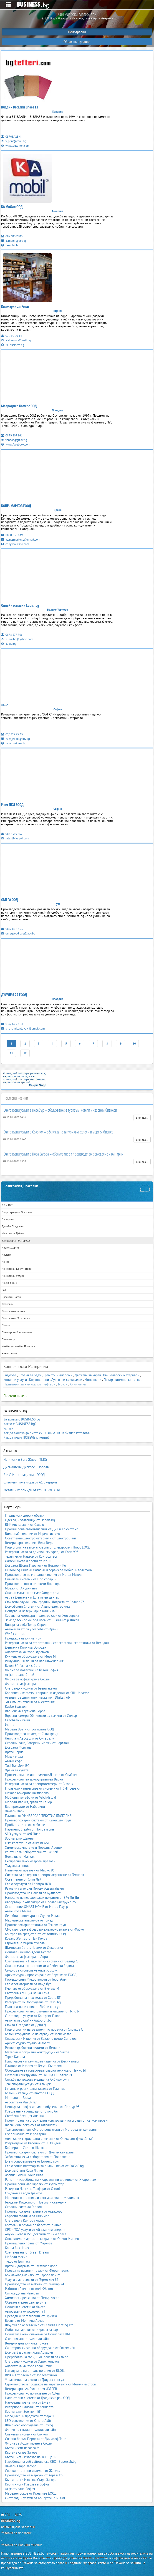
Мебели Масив (16, 2257)
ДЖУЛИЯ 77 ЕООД (14, 994)
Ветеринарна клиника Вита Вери (29, 1543)
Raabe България (16, 1706)
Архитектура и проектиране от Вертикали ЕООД (40, 1975)
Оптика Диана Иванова (22, 2293)
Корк (4, 1290)
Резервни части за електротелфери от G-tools (39, 1784)
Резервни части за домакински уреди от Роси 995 (41, 1552)
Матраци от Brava (18, 2097)
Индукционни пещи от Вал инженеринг (34, 1661)
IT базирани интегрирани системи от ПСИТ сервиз (42, 1788)
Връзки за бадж (29, 1375)
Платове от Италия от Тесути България (33, 2066)
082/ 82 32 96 (12, 929)
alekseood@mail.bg (16, 340)
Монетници (92, 1379)
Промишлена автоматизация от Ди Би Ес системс (41, 1529)
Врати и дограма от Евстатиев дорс (31, 2266)
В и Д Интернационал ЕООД (24, 1475)
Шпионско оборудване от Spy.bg (29, 2425)
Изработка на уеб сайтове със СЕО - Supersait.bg (40, 2461)
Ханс (4, 705)
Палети (6, 1325)
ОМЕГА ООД (9, 899)
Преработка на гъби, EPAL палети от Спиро (36, 2357)
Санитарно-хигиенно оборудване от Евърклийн (40, 2348)
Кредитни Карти (11, 1297)
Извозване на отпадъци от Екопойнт (31, 2111)
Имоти (10, 1724)
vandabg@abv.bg (14, 440)
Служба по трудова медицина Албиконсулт (37, 2079)
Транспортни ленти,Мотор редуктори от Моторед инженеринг (51, 2129)
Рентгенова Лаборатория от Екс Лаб (31, 1852)
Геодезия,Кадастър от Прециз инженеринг (36, 2202)
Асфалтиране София (20, 2489)
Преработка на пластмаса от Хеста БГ (33, 1997)
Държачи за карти (88, 1375)
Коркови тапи (39, 1379)
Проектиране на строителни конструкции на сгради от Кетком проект (57, 2120)
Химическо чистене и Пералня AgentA (33, 1847)
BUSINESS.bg (10, 2521)
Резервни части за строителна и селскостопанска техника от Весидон (57, 1643)
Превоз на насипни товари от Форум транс (37, 2270)
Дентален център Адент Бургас (28, 1952)
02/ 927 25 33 (12, 734)
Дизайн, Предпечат (13, 1226)
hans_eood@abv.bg (15, 739)
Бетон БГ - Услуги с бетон (23, 1665)
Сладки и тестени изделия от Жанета (32, 2470)
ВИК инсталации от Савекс (25, 1524)
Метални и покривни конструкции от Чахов (37, 2052)
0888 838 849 (12, 535)
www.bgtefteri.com (15, 146)
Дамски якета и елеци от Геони (28, 1561)
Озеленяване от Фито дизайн (27, 2339)
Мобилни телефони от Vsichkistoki (30, 1797)
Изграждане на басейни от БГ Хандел (33, 2143)
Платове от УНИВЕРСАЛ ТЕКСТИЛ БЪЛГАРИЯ (38, 1815)
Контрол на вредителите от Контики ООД (35, 1934)
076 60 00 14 (11, 336)
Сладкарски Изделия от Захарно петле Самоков (40, 2038)
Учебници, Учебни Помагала (18, 1346)
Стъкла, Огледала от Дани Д (25, 2025)
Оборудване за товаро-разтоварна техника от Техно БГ (45, 2070)
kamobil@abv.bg (14, 241)
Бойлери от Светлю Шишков (26, 2147)
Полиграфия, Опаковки (20, 1186)
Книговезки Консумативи (17, 1268)
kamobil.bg (10, 245)
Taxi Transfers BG (17, 1765)
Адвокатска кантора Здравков (27, 1652)
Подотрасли (77, 32)
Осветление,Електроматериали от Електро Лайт (40, 1538)
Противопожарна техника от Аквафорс (33, 2211)
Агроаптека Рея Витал (21, 2102)
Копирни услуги (15, 1379)
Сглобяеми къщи (17, 1720)
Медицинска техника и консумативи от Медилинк (42, 2198)
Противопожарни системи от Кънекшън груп (38, 1820)
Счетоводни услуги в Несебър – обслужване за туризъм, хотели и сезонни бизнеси (60, 1110)
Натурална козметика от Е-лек (27, 2402)
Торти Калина (15, 2057)
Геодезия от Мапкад (20, 1856)
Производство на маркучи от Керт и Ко (34, 2475)
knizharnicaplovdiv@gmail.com (23, 1028)
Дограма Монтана (18, 1747)
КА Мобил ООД (12, 206)
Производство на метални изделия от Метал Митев (43, 1574)
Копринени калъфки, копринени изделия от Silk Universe (47, 1693)
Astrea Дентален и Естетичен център (32, 1597)
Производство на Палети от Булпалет (33, 1893)
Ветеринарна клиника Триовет (27, 2343)
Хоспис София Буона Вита (24, 2175)
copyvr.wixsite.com (15, 544)
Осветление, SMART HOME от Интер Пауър (36, 1906)
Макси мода (14, 1756)
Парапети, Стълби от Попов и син (29, 1829)
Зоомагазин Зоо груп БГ (23, 2411)
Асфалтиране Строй (19, 1674)
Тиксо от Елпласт (17, 2261)
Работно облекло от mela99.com (29, 2288)
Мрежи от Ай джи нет (21, 1588)
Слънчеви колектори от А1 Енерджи (30, 1482)
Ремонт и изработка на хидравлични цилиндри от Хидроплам (50, 2179)
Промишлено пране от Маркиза (28, 2243)
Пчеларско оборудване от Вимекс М (32, 1988)
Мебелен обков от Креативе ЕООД (30, 2493)
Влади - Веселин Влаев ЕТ (19, 107)
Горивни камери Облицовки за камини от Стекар (41, 1715)
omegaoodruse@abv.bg (18, 933)
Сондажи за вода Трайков (23, 2193)
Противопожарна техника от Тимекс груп (35, 1925)
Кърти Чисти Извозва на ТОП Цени (30, 2457)
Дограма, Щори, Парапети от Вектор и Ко (35, 1565)
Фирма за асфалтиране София (27, 1679)
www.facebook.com (15, 444)
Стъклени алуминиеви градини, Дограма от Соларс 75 (45, 1602)
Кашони (6, 1254)
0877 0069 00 (12, 236)
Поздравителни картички (122, 1379)
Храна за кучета (16, 1770)
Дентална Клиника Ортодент (26, 1647)
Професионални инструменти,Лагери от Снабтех (41, 1775)
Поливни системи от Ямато (25, 2307)
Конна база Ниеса (18, 2248)
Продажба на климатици (23, 1638)
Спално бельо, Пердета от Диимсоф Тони (35, 2439)
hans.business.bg (13, 743)
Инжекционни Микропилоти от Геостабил (36, 1979)
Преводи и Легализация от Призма (31, 2316)
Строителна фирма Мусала (25, 1943)
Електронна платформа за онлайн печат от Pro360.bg (44, 2166)
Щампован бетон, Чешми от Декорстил (34, 1947)
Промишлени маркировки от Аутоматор (34, 2184)
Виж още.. (142, 1117)
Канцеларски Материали (16, 1240)
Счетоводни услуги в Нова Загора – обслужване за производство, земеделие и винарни (63, 1154)
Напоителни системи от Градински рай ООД (37, 2398)
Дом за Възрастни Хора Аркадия (29, 2352)
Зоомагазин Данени (20, 1838)
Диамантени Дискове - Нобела (26, 1467)
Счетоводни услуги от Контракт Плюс (32, 2016)
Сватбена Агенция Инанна (24, 2116)
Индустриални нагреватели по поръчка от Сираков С (44, 2029)
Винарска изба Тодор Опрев (25, 1624)
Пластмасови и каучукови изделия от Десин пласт (42, 2061)
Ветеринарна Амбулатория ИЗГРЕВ (31, 2389)
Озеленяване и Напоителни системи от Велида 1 (41, 1961)
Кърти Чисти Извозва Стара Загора (30, 2480)
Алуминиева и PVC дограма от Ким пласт (35, 2234)
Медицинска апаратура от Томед (29, 1920)
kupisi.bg (8, 644)
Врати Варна (14, 1752)
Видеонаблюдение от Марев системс (33, 1533)
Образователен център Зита (25, 2302)
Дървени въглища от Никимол (27, 2216)
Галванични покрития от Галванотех (31, 2125)
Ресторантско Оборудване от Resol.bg (33, 2002)
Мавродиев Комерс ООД (19, 405)
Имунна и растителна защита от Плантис (35, 2088)
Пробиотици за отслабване (25, 1825)
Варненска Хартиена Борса (25, 1711)
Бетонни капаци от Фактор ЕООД (29, 2093)
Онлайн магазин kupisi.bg (20, 605)
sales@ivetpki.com (15, 838)
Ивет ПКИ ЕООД (12, 804)
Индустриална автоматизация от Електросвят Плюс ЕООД (47, 1547)
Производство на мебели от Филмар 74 (34, 2284)
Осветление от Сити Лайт (24, 1879)
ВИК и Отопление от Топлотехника (31, 2375)
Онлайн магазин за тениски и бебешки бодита (39, 1966)
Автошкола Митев (18, 1911)
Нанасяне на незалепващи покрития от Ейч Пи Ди (42, 1897)
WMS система (15, 1634)
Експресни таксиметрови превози (30, 1861)
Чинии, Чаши (9, 1353)
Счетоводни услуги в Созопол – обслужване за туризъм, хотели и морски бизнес (58, 1132)
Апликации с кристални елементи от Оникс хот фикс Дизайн (50, 2138)
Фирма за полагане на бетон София (31, 1670)
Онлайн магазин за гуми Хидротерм (32, 1593)
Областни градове (76, 42)
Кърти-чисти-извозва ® (22, 2448)
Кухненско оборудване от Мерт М (30, 1656)
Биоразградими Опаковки (17, 1212)
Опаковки (7, 1304)
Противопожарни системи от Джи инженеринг (39, 2152)
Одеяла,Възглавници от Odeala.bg (30, 1520)
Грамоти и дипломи (58, 1375)
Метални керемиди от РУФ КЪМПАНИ (31, 1490)
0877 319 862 (12, 834)
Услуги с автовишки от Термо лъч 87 (31, 2279)
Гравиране (8, 1219)
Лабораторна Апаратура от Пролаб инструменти (40, 1902)
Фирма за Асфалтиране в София (29, 2443)
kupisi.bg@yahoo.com (17, 639)
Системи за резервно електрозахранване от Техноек (44, 1875)
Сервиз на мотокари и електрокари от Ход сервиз (42, 1615)
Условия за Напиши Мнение (22, 2545)
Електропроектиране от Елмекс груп (32, 2161)
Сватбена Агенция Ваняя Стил (27, 1993)
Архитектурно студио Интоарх (27, 2043)
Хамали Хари (14, 1811)
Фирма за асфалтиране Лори (26, 1956)
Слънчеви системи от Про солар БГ (31, 1579)
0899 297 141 (12, 435)
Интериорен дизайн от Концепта (29, 2407)
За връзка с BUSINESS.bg (21, 1419)
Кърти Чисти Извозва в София (27, 2484)
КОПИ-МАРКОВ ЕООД (16, 505)
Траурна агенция (17, 1865)
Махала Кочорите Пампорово (27, 1793)
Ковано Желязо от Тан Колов (26, 1938)
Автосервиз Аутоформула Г (25, 2311)
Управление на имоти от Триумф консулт (35, 2379)
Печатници (8, 1339)
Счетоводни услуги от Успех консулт (32, 2361)
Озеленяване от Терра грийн (26, 2134)
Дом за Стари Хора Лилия (24, 2170)
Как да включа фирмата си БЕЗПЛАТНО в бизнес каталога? (47, 1433)
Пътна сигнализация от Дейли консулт (33, 2006)
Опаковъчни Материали (16, 1318)
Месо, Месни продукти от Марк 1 (29, 2416)
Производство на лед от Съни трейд (31, 1734)
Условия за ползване (16, 2533)
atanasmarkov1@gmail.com (20, 539)
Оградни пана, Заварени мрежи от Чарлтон (37, 1743)
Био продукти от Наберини (25, 1806)
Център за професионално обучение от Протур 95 (42, 2107)
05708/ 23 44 (11, 136)
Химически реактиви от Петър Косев (32, 2298)
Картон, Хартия (11, 1247)
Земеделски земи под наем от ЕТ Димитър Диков (42, 1620)
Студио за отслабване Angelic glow (31, 1970)
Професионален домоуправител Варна (34, 1779)
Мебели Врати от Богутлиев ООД (29, 1729)
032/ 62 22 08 (12, 1024)
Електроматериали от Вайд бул (28, 1984)
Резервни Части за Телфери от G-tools (33, 2188)
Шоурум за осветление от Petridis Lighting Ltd (39, 2325)
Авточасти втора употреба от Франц (31, 1629)
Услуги (8, 1428)
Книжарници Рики (15, 306)
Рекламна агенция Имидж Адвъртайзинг (34, 1888)
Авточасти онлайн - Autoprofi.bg (28, 2020)
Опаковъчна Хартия (13, 1311)
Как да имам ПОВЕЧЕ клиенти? (26, 1437)
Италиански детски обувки (24, 1515)
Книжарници (9, 1282)
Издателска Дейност (14, 1233)
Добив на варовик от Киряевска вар (31, 2329)
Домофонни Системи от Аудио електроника (37, 1606)
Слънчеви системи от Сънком (26, 2434)
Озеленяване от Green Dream (27, 2252)
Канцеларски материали (121, 1375)
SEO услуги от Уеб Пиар (22, 1834)
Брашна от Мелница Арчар (24, 2320)
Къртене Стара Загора (21, 2452)
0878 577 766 (12, 635)
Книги (5, 1261)
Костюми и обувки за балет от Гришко (33, 2225)
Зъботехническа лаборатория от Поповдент (37, 2157)
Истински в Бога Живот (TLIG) (25, 1459)
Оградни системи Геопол (23, 2207)
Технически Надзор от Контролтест (31, 1556)
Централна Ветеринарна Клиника (30, 1611)
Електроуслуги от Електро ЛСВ (28, 1884)
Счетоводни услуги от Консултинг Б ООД (35, 2498)
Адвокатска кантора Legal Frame (29, 2366)
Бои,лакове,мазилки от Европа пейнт (32, 2275)
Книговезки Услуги (13, 1275)
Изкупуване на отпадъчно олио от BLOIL (35, 2370)
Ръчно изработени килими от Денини (32, 2047)
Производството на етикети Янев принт (34, 1583)
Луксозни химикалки (66, 1379)
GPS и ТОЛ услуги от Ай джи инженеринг (35, 2229)
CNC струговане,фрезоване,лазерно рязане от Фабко (44, 1929)
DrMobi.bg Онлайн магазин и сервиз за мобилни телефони (49, 1570)
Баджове (9, 1375)
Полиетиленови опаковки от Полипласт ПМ (37, 2334)
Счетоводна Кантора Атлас (24, 2220)
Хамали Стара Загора (20, 2466)
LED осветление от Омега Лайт (28, 2420)
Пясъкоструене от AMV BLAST (27, 1843)
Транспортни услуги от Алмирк (28, 2084)
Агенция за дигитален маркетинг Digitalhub (37, 1697)
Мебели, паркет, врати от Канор (28, 1802)
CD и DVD (7, 1205)
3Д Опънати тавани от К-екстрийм (30, 1702)
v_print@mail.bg (13, 141)
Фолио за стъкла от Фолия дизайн (30, 2429)
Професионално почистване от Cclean (33, 2393)
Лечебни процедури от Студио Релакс (33, 1916)
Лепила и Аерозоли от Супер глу (29, 1738)
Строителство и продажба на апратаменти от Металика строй (50, 2384)
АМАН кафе (13, 1761)
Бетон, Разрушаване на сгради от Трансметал (38, 2034)
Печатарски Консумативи (17, 1332)
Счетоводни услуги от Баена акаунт (31, 1688)
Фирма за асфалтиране (22, 1684)
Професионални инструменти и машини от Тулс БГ (42, 2011)
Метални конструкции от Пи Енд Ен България (38, 2075)
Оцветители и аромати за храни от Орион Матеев (42, 2238)
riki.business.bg (12, 345)
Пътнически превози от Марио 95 (30, 1870)
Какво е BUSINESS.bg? (19, 1424)
